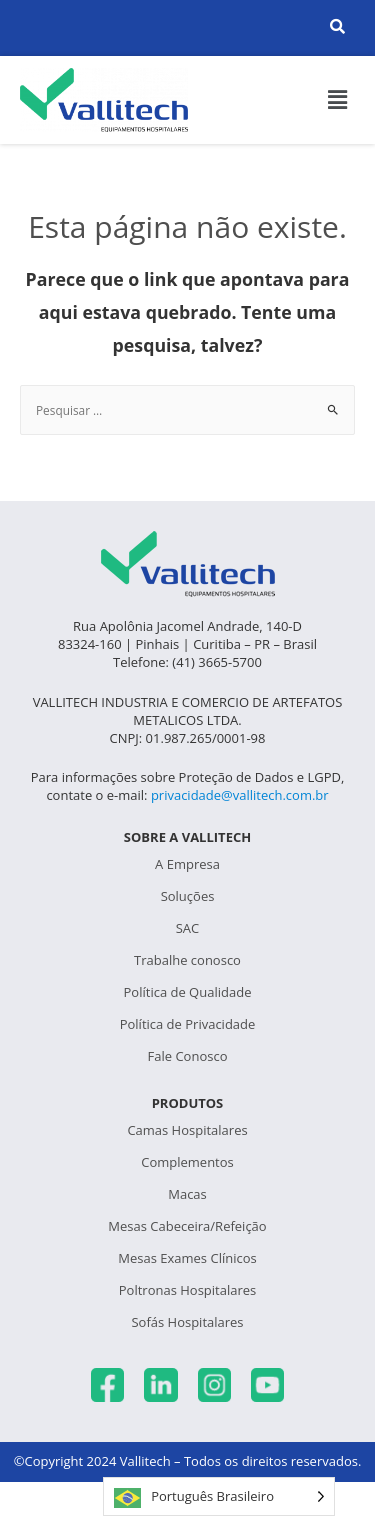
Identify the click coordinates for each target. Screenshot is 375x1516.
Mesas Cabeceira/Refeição (187, 1226)
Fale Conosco (188, 1056)
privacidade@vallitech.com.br (240, 795)
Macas (187, 1194)
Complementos (187, 1162)
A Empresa (187, 864)
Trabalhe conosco (187, 960)
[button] (338, 100)
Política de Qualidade (188, 992)
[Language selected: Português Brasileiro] (219, 1496)
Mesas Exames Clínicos (187, 1258)
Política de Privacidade (188, 1024)
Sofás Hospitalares (187, 1322)
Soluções (188, 896)
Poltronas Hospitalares (187, 1290)
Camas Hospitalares (187, 1130)
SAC (188, 928)
